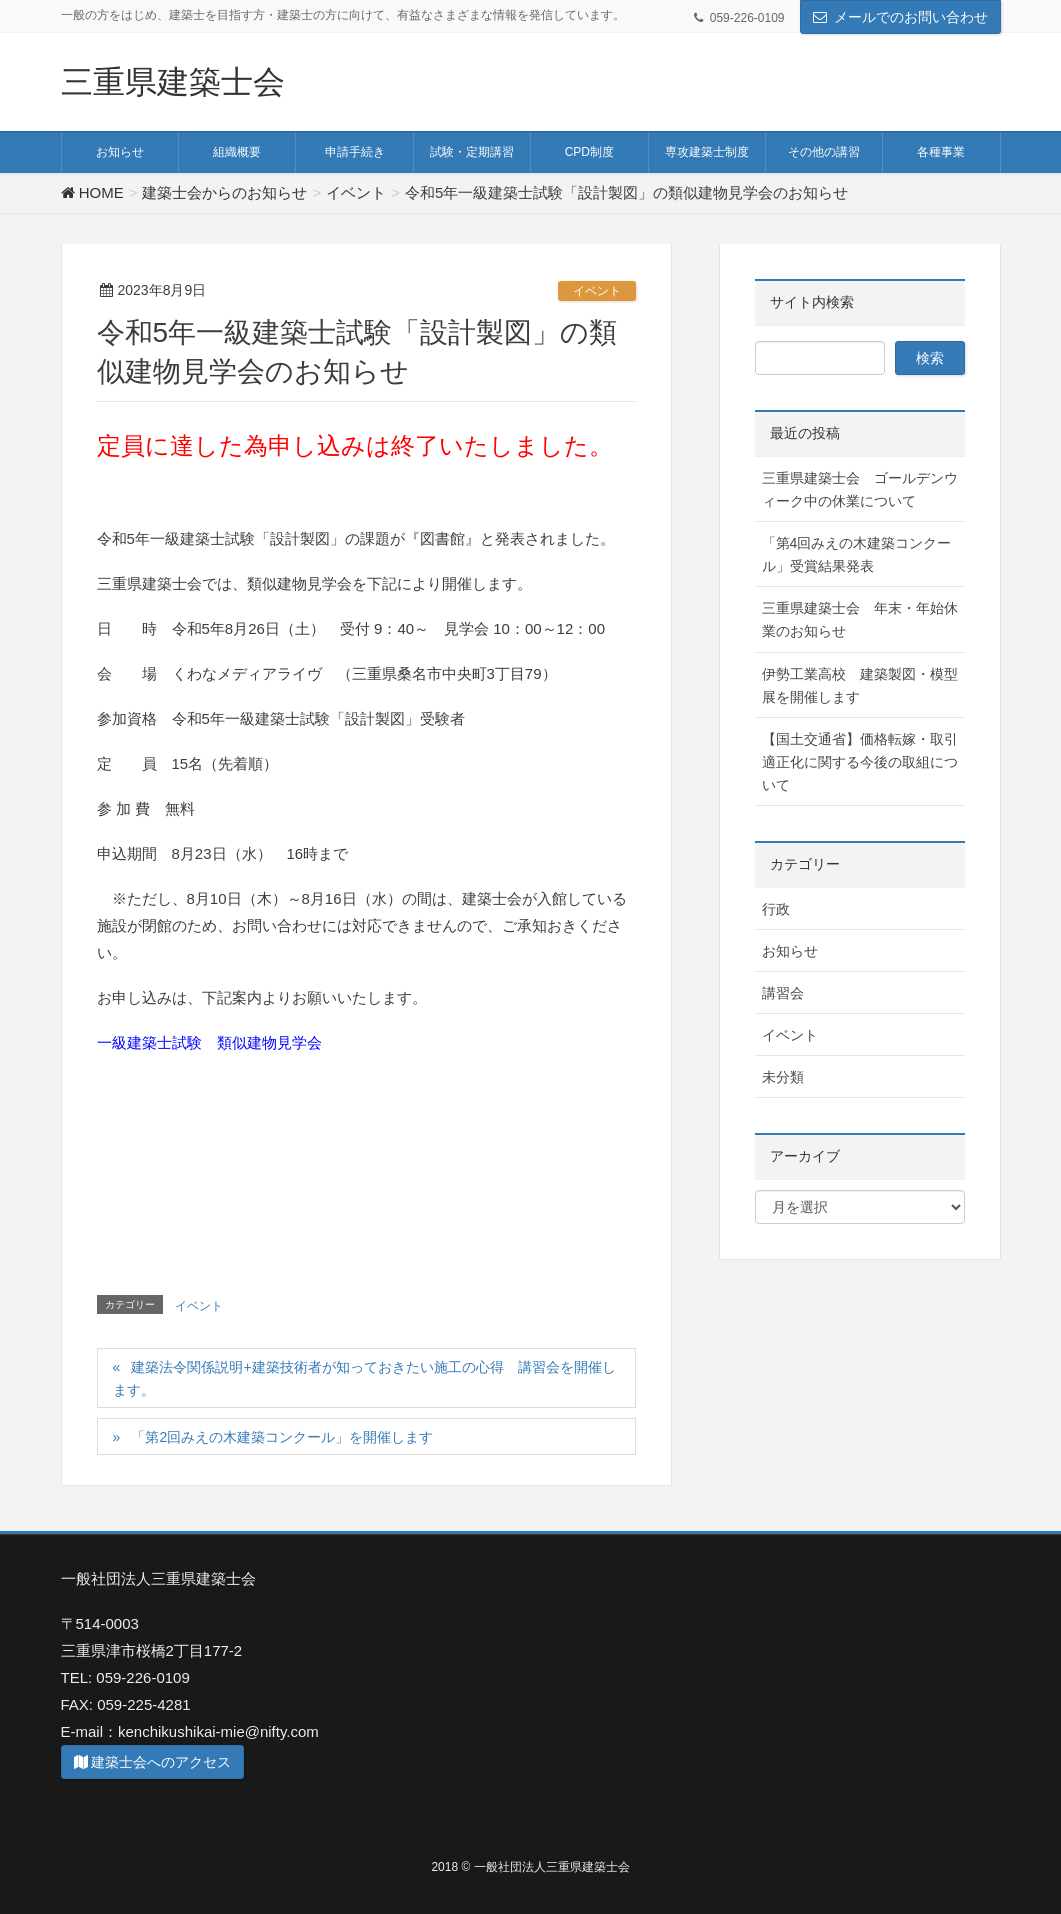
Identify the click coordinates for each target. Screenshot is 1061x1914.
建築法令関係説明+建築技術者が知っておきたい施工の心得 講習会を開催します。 (364, 1378)
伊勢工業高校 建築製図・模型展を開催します (860, 685)
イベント (597, 291)
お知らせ (790, 951)
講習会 (783, 993)
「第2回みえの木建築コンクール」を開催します (282, 1437)
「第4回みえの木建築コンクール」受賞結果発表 (857, 554)
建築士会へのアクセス (153, 1762)
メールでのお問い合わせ (911, 17)
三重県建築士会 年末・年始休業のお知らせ (860, 619)
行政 (776, 909)
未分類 (783, 1077)
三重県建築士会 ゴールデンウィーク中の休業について (860, 489)
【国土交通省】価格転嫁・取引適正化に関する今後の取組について (860, 762)
